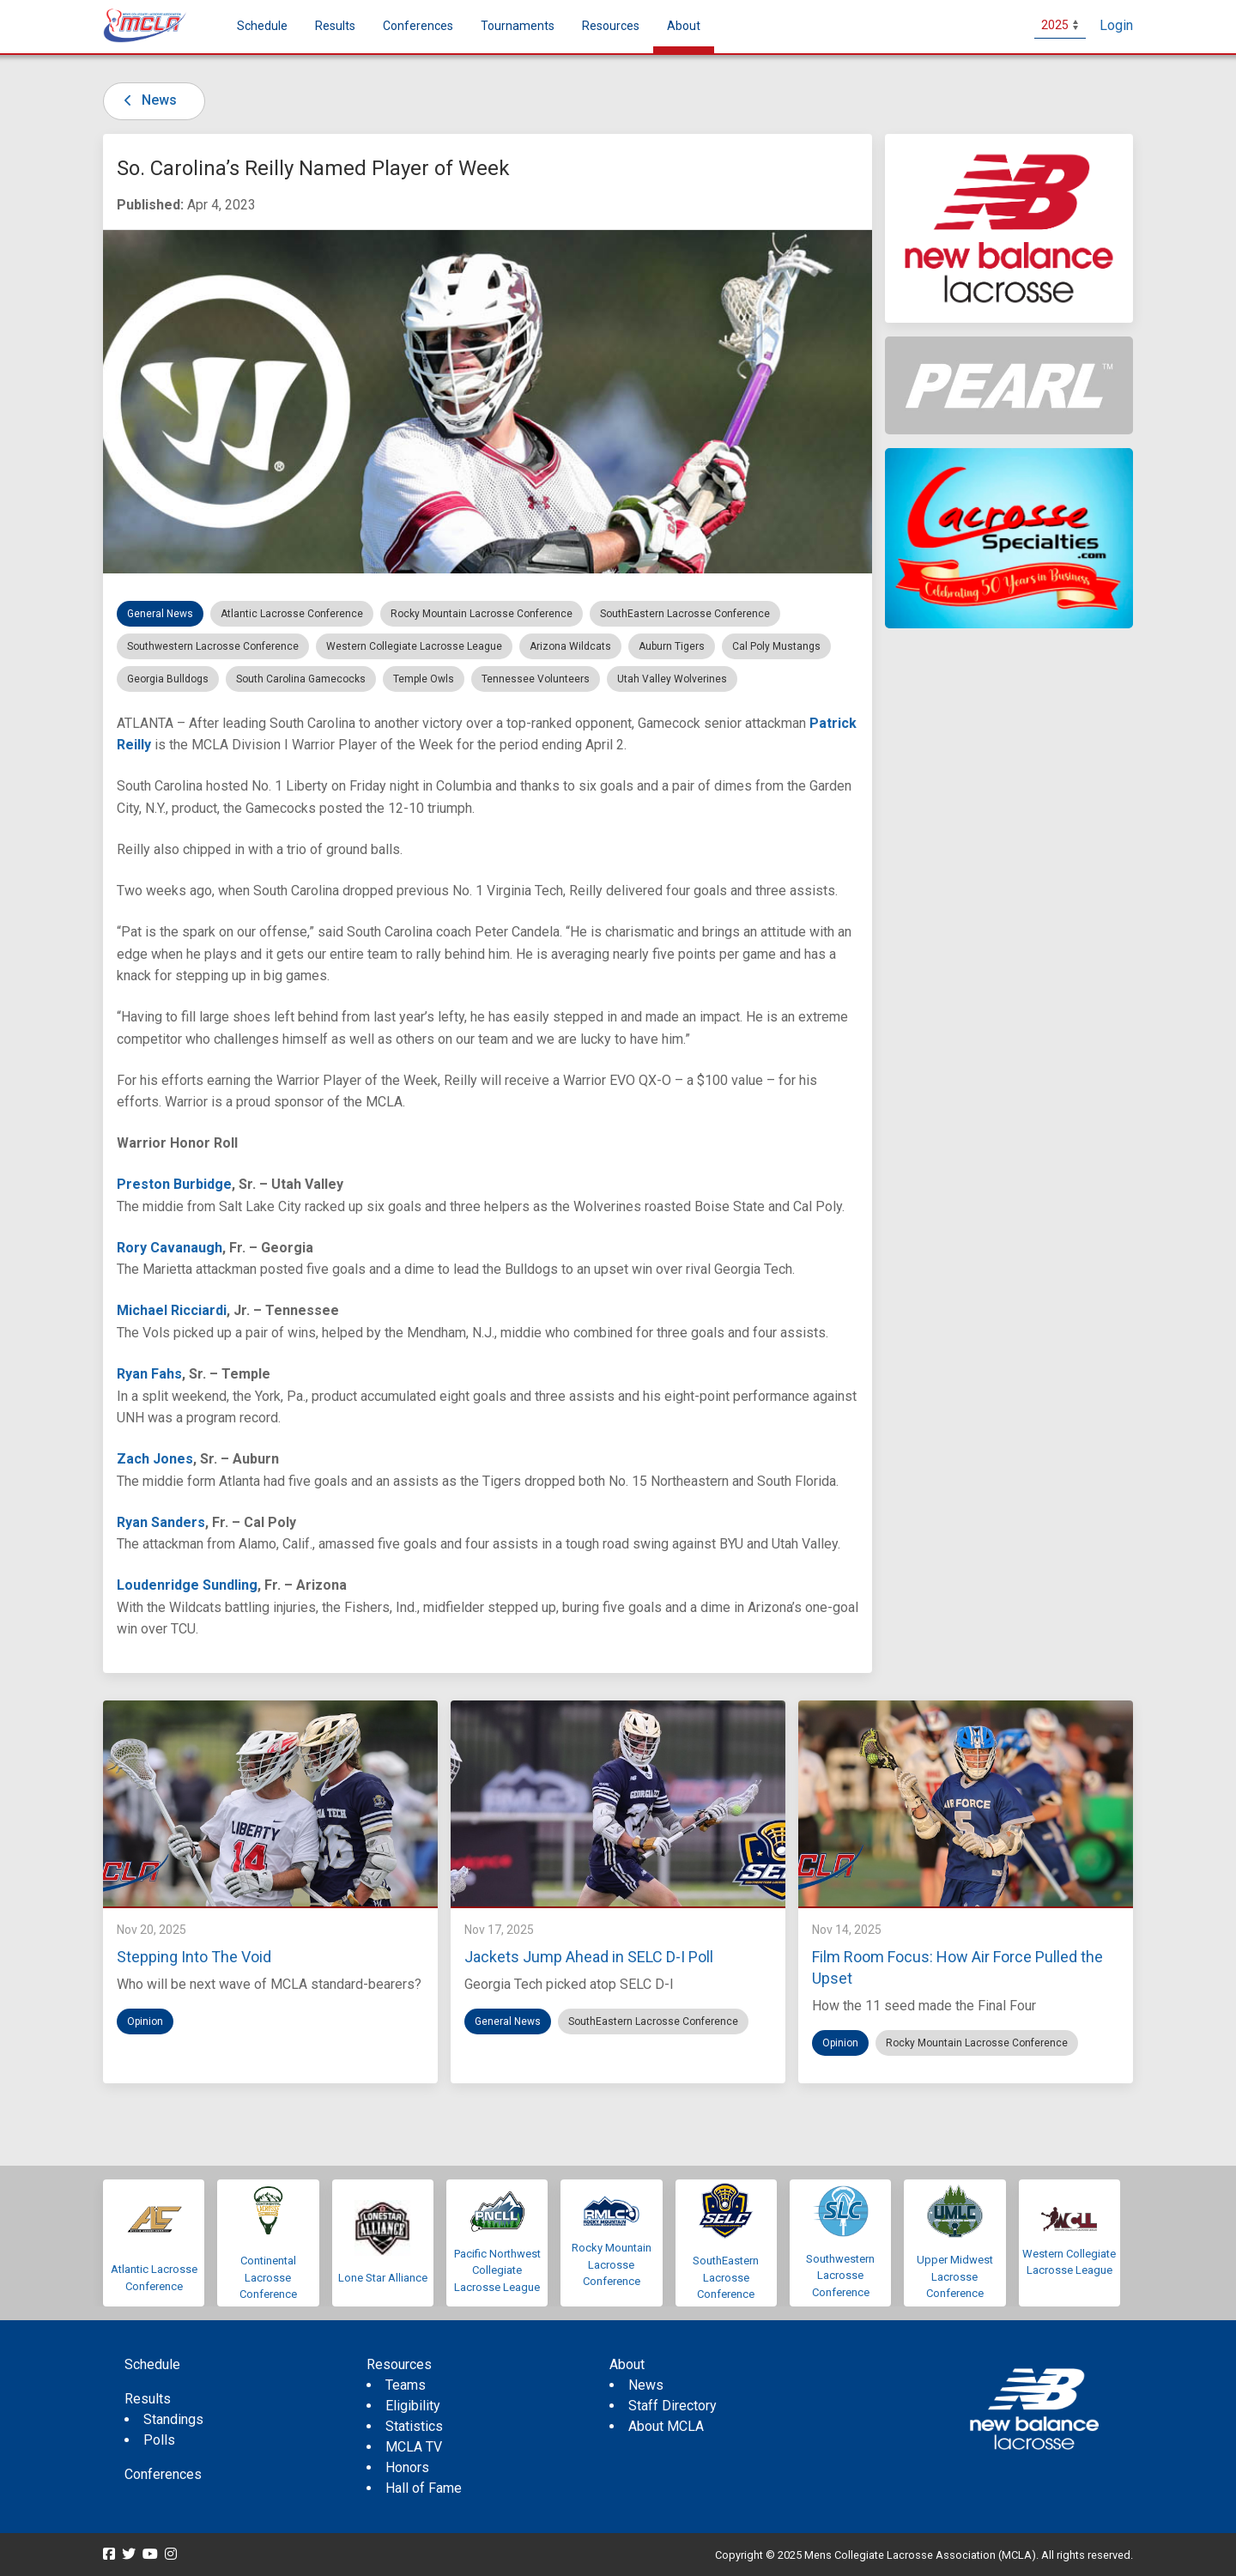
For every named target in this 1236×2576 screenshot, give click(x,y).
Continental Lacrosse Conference (268, 2277)
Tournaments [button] (517, 26)
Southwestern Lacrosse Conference (840, 2275)
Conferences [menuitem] (163, 2474)
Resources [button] (610, 26)
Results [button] (335, 26)
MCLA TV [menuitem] (413, 2447)
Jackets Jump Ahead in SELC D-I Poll (588, 1957)
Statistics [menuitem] (414, 2426)
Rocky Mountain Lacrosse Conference (611, 2264)
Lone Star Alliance (382, 2277)
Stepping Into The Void (194, 1957)
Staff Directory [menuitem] (672, 2405)
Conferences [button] (418, 26)
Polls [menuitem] (159, 2440)
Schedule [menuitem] (262, 26)
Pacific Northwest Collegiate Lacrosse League (497, 2270)
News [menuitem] (645, 2385)
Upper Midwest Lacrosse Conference (955, 2276)
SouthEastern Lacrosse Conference (726, 2277)
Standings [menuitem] (173, 2419)
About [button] (683, 26)
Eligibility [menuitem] (412, 2405)
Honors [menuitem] (407, 2467)
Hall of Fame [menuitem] (423, 2488)
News (147, 100)
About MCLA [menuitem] (666, 2426)
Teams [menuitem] (405, 2385)
